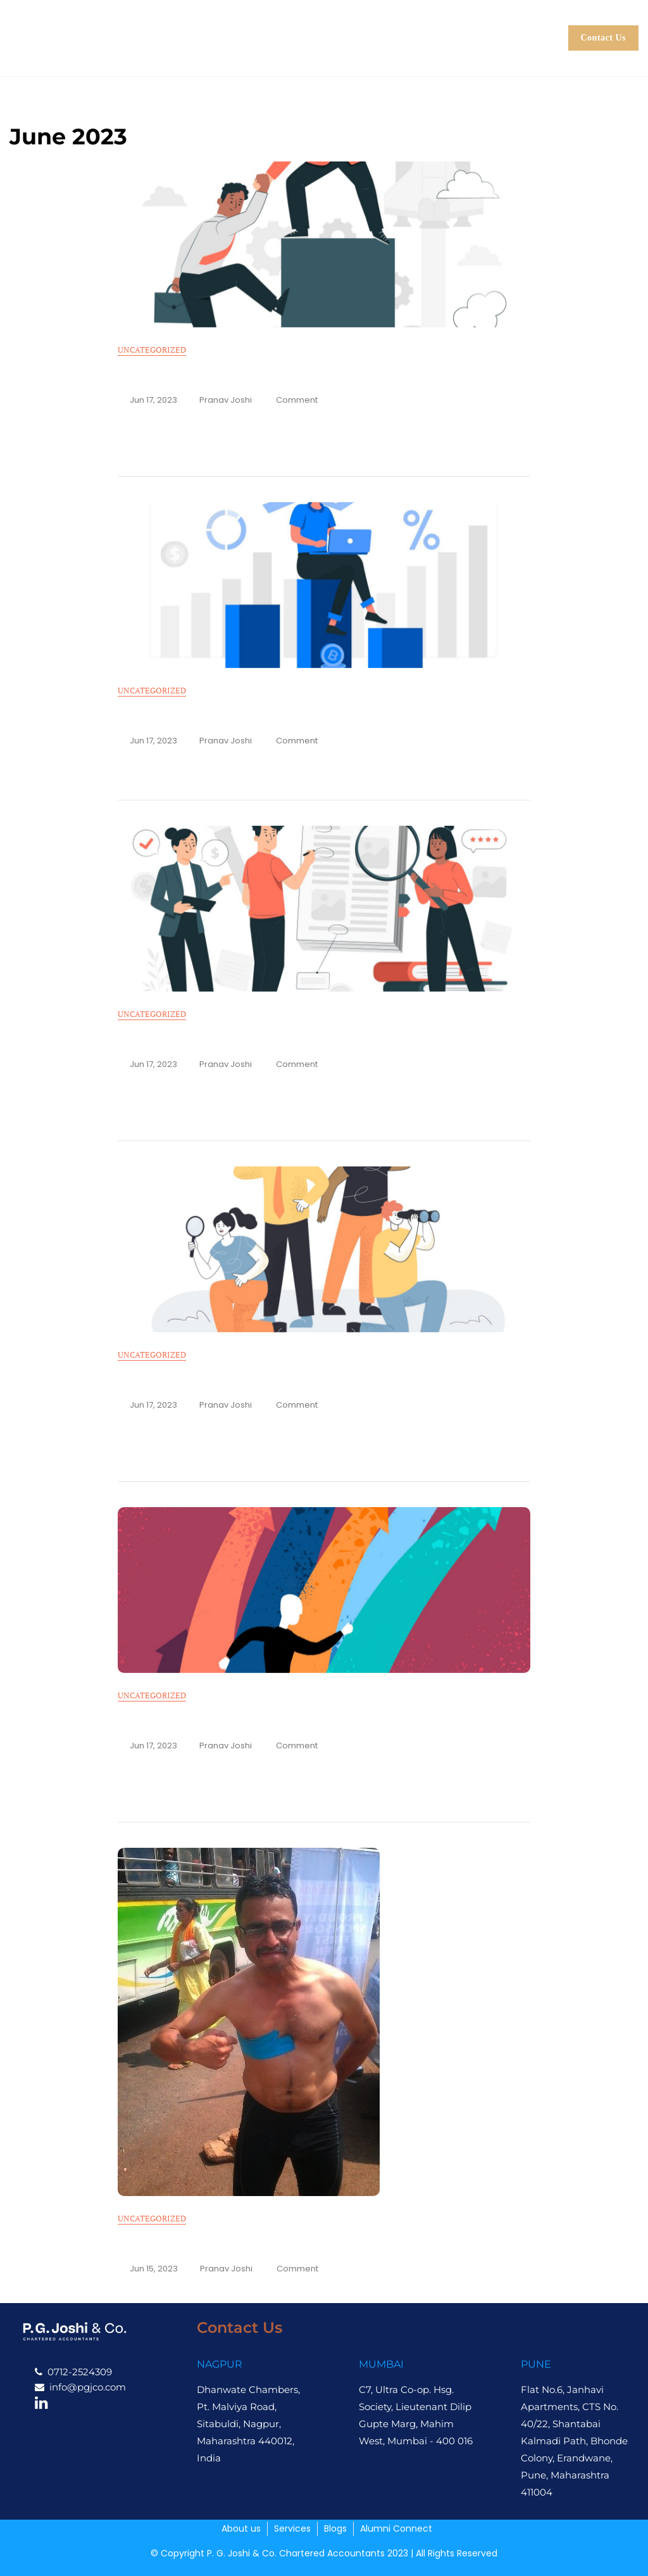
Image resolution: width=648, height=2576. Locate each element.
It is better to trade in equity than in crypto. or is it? (260, 715)
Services (367, 25)
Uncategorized (152, 349)
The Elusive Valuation (178, 1380)
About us (282, 25)
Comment (297, 400)
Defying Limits (159, 2243)
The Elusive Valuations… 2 (191, 1039)
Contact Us (603, 37)
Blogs (442, 25)
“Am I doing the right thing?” (197, 375)
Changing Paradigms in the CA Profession (232, 1720)
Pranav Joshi (225, 400)
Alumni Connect (357, 50)
